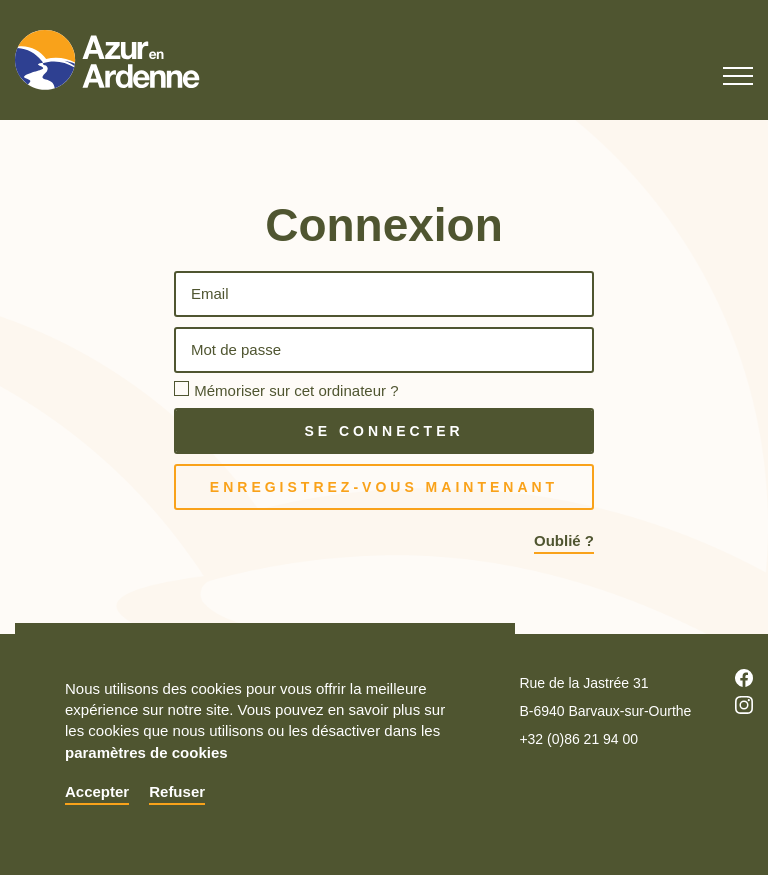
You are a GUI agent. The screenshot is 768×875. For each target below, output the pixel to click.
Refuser (177, 791)
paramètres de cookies (146, 752)
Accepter (97, 791)
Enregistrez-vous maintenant (384, 487)
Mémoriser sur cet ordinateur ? (296, 390)
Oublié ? (564, 540)
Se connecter (383, 431)
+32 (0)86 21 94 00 (578, 739)
